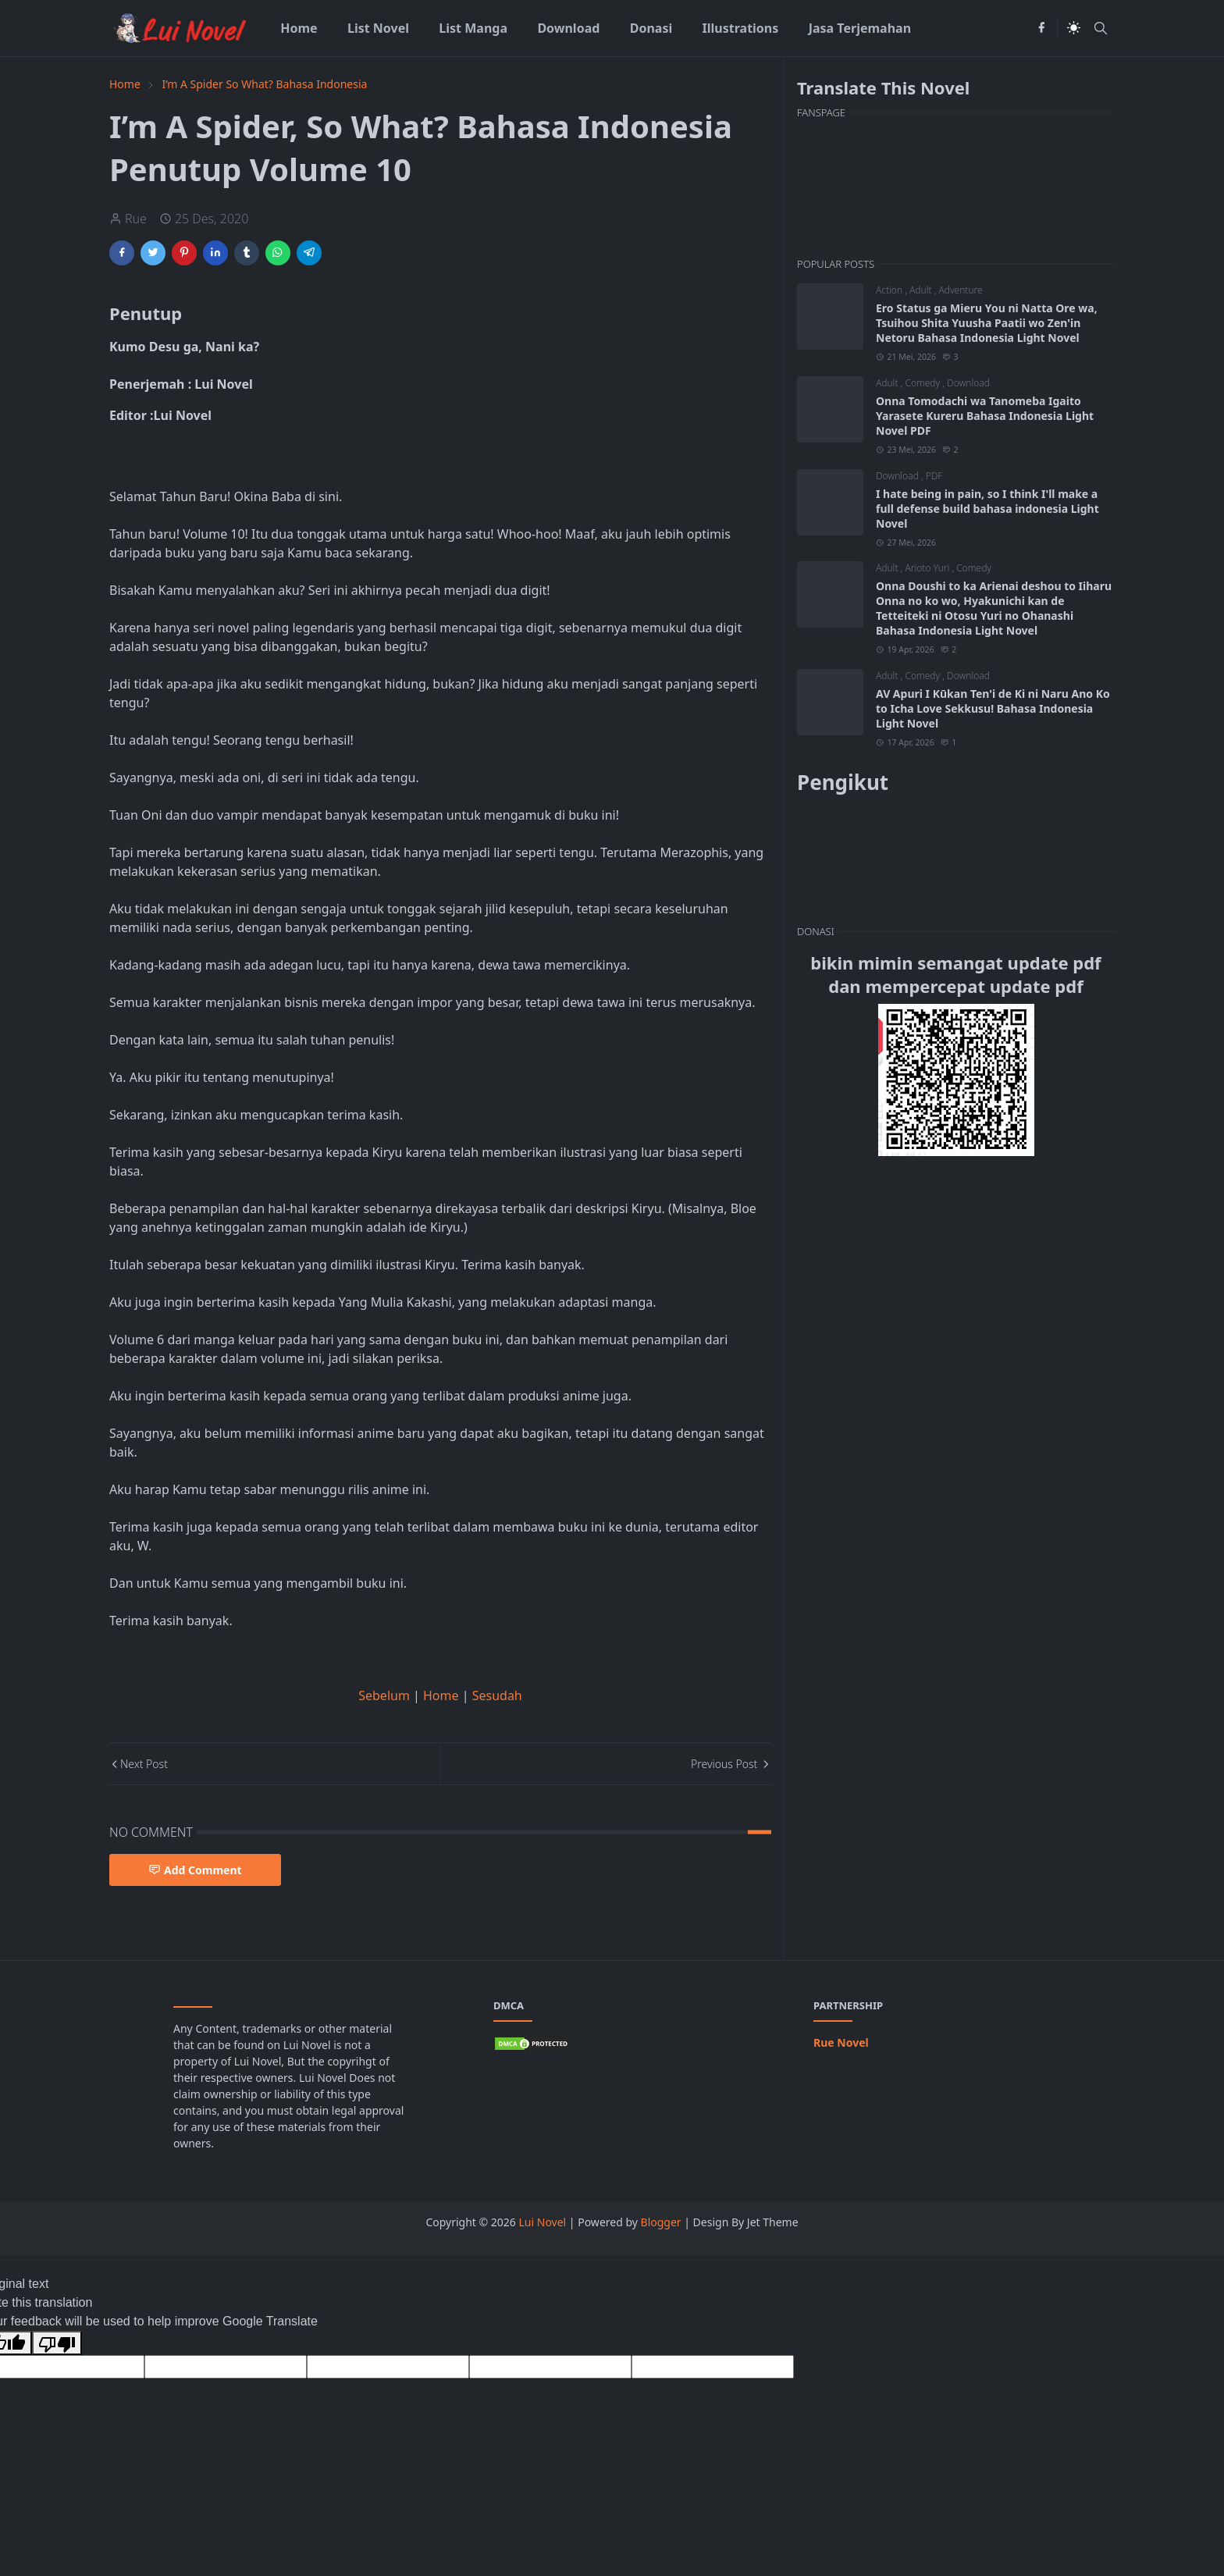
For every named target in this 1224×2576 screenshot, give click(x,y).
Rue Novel (841, 2042)
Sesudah (497, 1695)
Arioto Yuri (928, 568)
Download (968, 383)
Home (442, 1695)
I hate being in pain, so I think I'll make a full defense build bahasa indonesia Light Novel (987, 508)
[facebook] (1041, 28)
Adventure (960, 290)
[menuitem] (299, 28)
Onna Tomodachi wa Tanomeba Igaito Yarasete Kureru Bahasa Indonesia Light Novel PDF (985, 415)
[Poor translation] (57, 2343)
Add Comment (195, 1870)
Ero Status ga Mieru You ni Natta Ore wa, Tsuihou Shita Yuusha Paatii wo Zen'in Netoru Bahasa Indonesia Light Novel (987, 323)
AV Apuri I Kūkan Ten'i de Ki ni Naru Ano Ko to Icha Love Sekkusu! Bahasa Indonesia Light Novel (993, 708)
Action (890, 290)
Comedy (923, 383)
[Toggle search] (1101, 28)
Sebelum (384, 1695)
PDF (934, 475)
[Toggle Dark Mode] (1074, 28)
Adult (921, 290)
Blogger (661, 2222)
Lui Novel (543, 2222)
